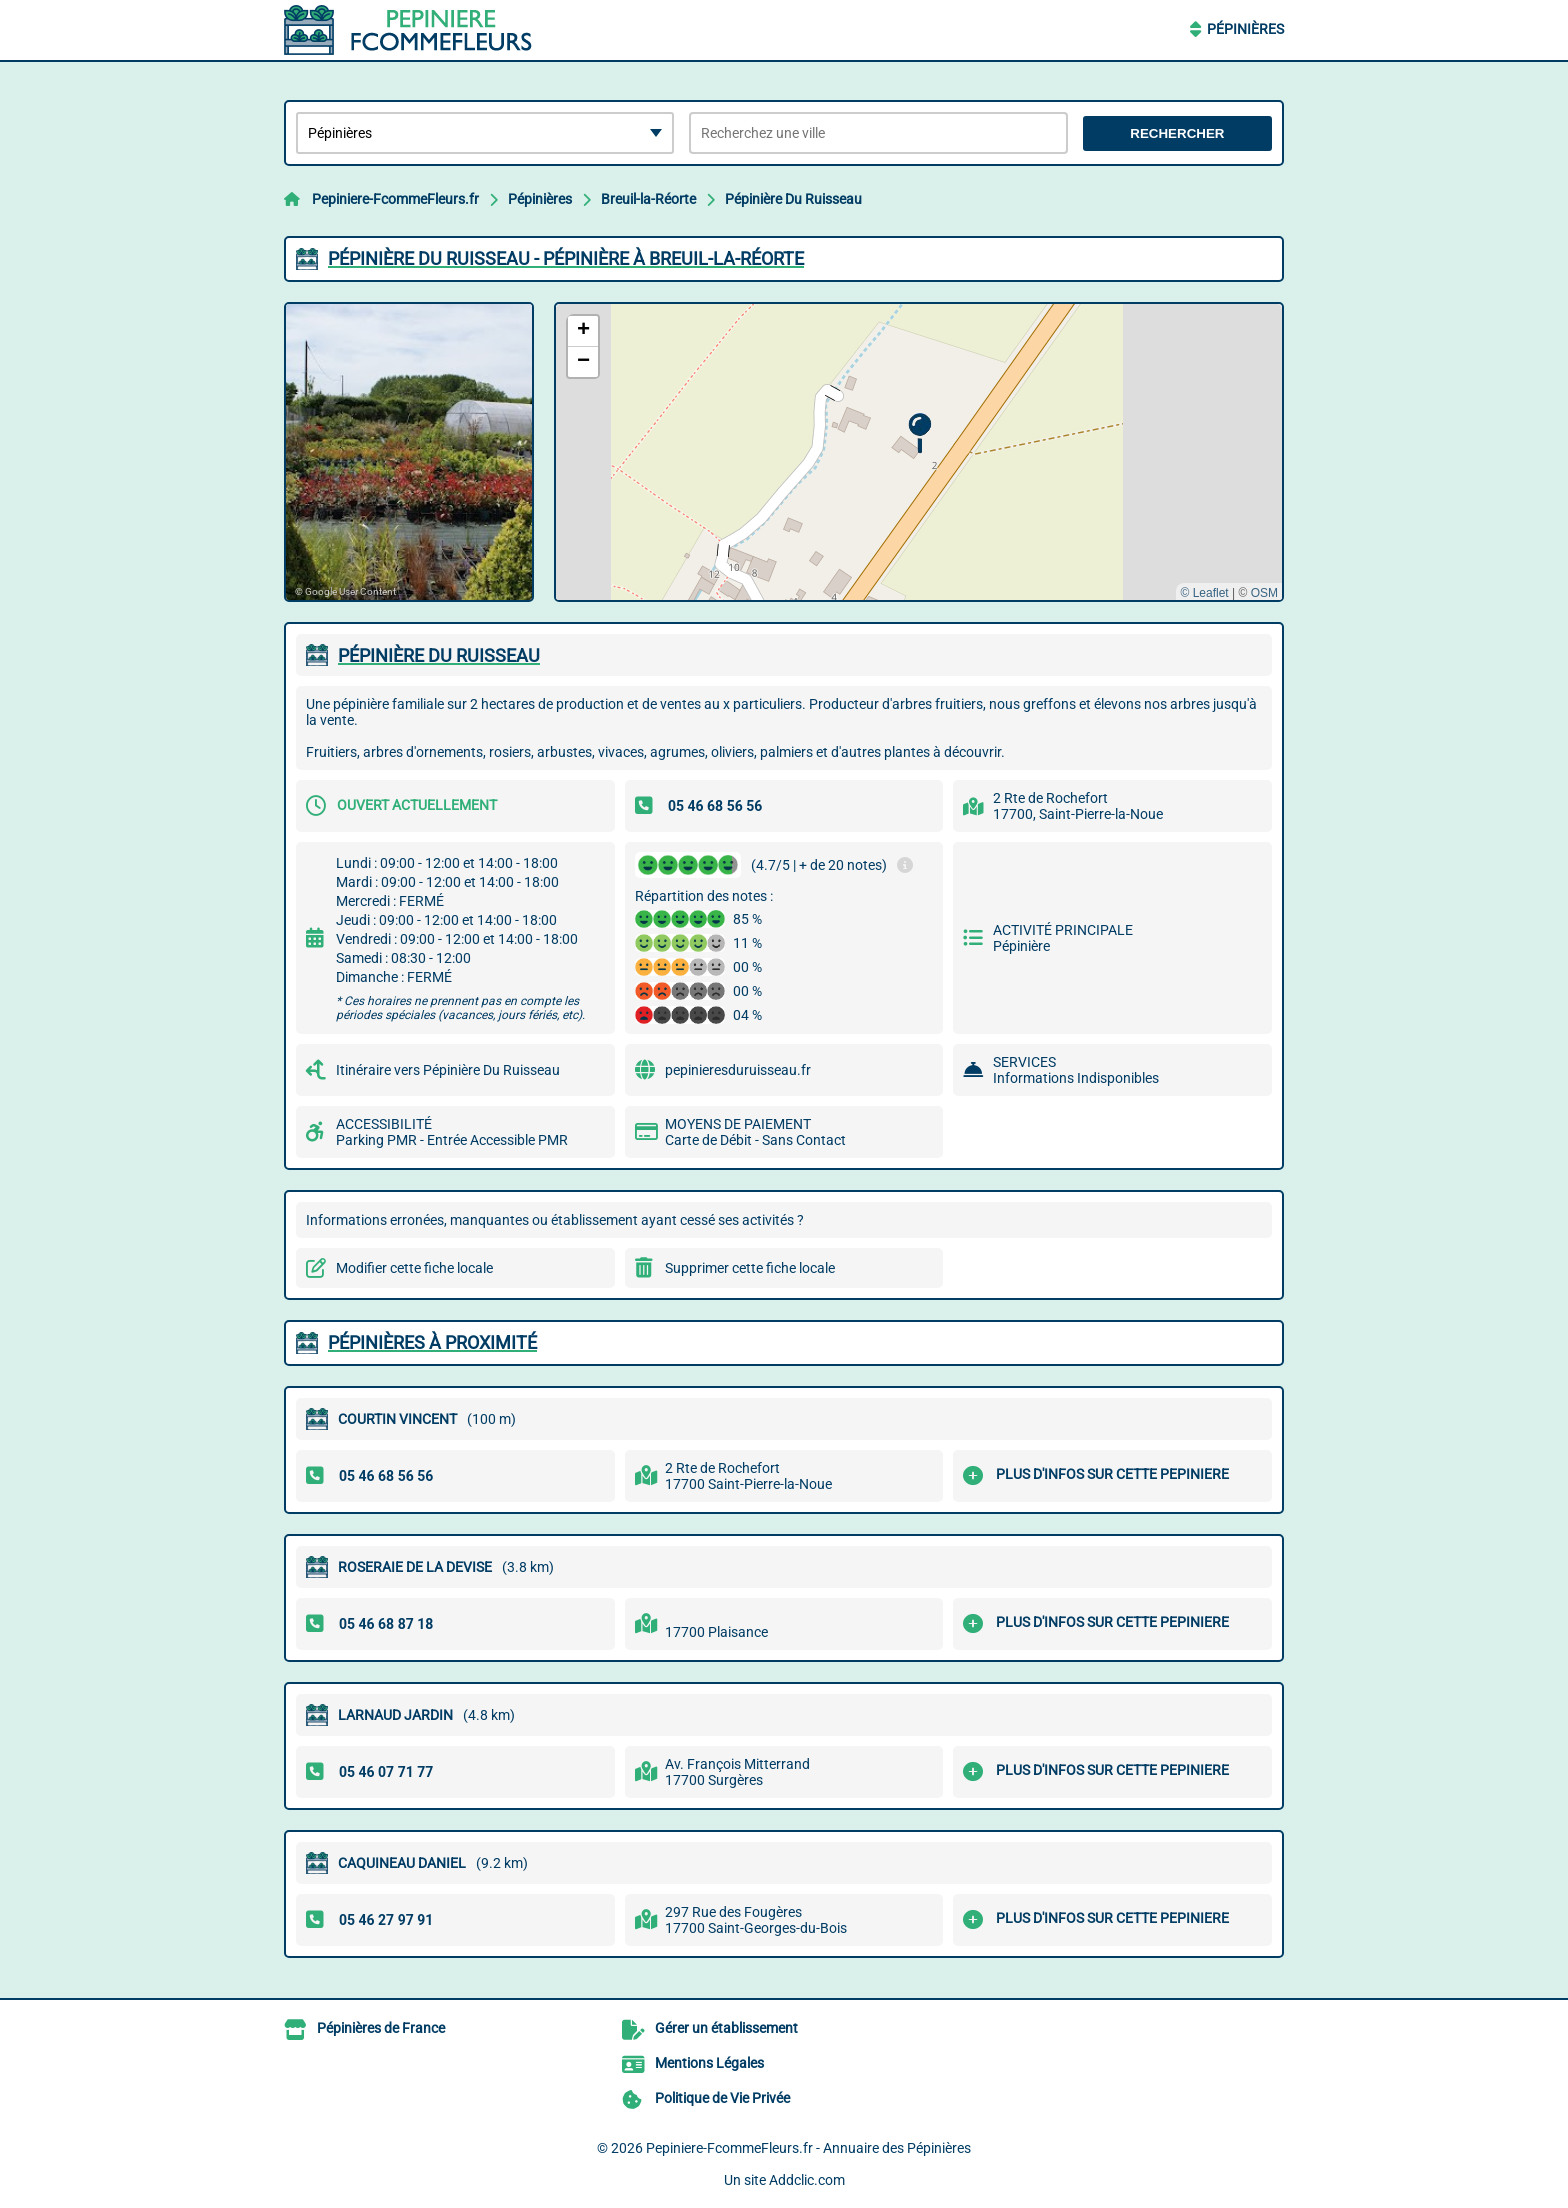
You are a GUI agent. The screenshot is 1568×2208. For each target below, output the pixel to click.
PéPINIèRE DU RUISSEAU (439, 655)
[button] (919, 433)
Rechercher (1177, 133)
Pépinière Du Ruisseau (793, 199)
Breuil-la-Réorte (648, 199)
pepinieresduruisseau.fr (738, 1070)
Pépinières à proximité (432, 1342)
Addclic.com (807, 2180)
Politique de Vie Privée (722, 2098)
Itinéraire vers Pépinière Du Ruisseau (448, 1070)
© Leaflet (1204, 593)
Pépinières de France (381, 2028)
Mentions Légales (709, 2063)
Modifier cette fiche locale (414, 1268)
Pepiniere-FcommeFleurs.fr (395, 199)
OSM (1264, 593)
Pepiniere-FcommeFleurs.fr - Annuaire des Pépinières (808, 2148)
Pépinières (1245, 29)
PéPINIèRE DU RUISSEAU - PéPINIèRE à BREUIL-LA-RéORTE (566, 258)
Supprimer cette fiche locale (750, 1268)
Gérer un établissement (726, 2028)
